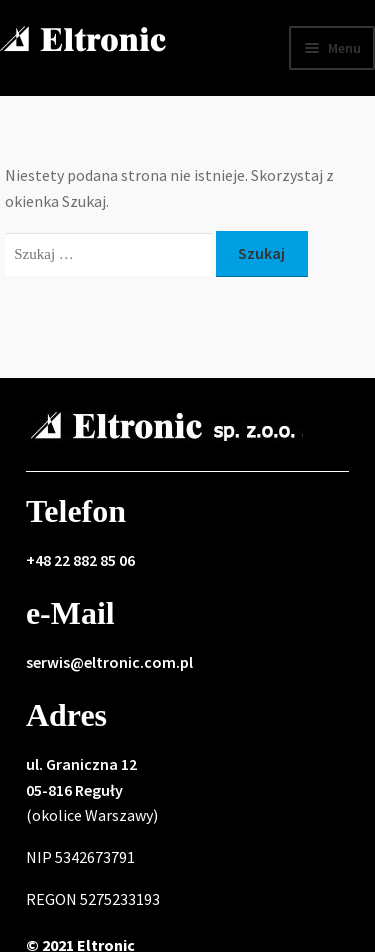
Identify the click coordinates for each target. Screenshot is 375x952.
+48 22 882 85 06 (80, 560)
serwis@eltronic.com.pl (109, 662)
